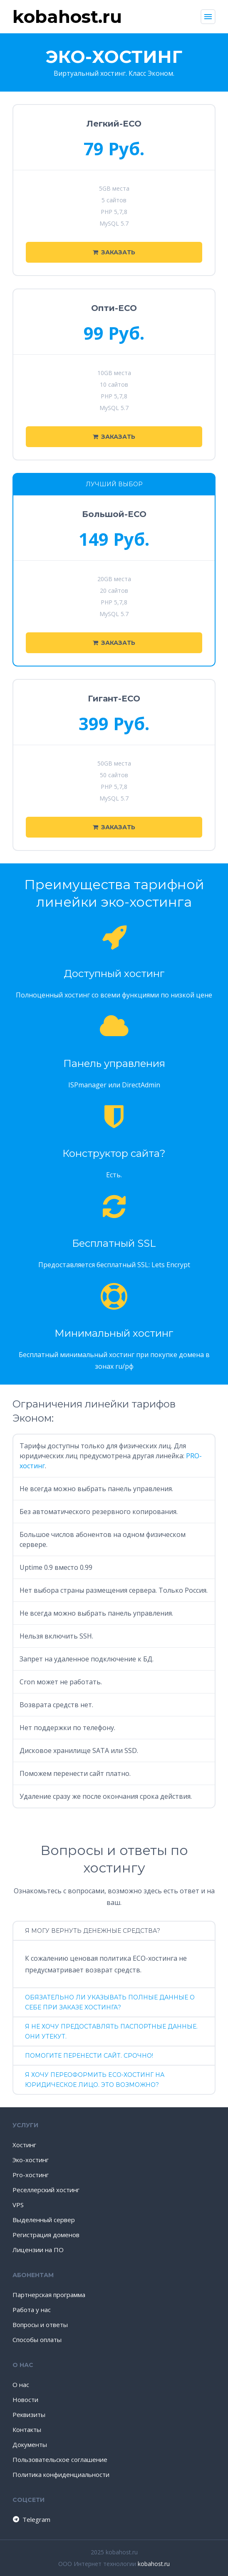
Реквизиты (28, 2414)
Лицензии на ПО (38, 2249)
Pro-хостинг (30, 2175)
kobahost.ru (154, 2564)
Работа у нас (31, 2309)
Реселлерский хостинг (45, 2190)
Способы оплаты (37, 2339)
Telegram (31, 2519)
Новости (25, 2399)
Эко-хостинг (30, 2160)
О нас (20, 2384)
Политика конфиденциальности (60, 2474)
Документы (29, 2444)
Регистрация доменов (45, 2234)
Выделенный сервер (43, 2219)
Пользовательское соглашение (59, 2459)
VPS (18, 2205)
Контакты (26, 2429)
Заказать (114, 252)
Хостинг (24, 2145)
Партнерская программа (48, 2294)
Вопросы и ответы (40, 2324)
